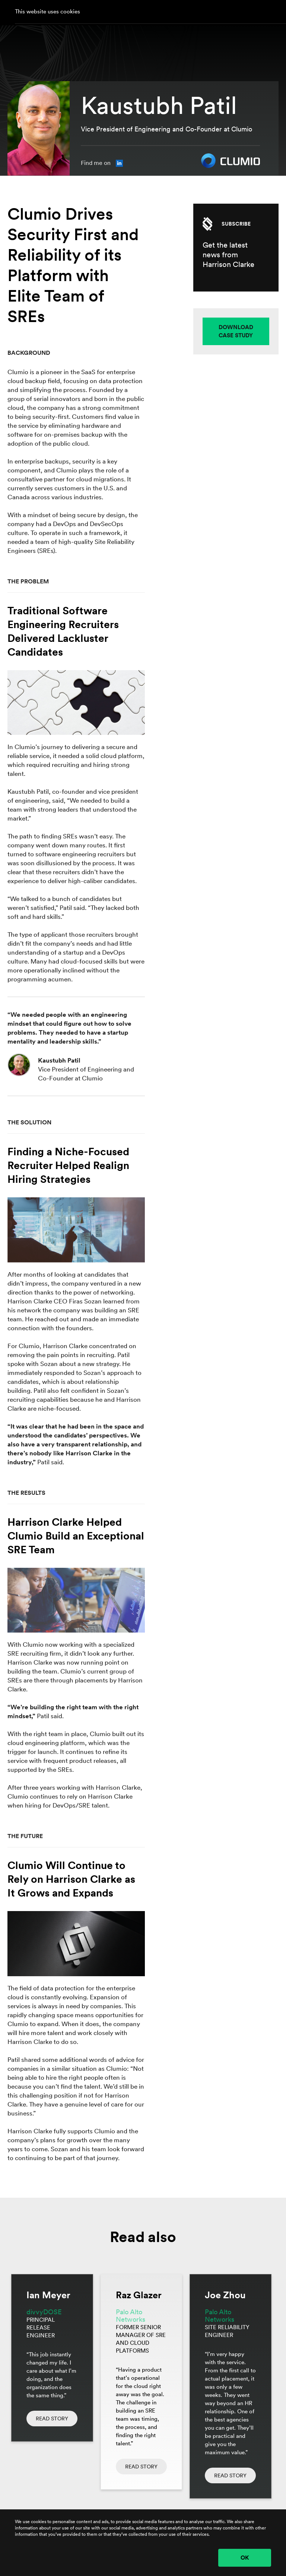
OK (245, 2557)
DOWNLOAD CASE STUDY (236, 331)
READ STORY (52, 2418)
